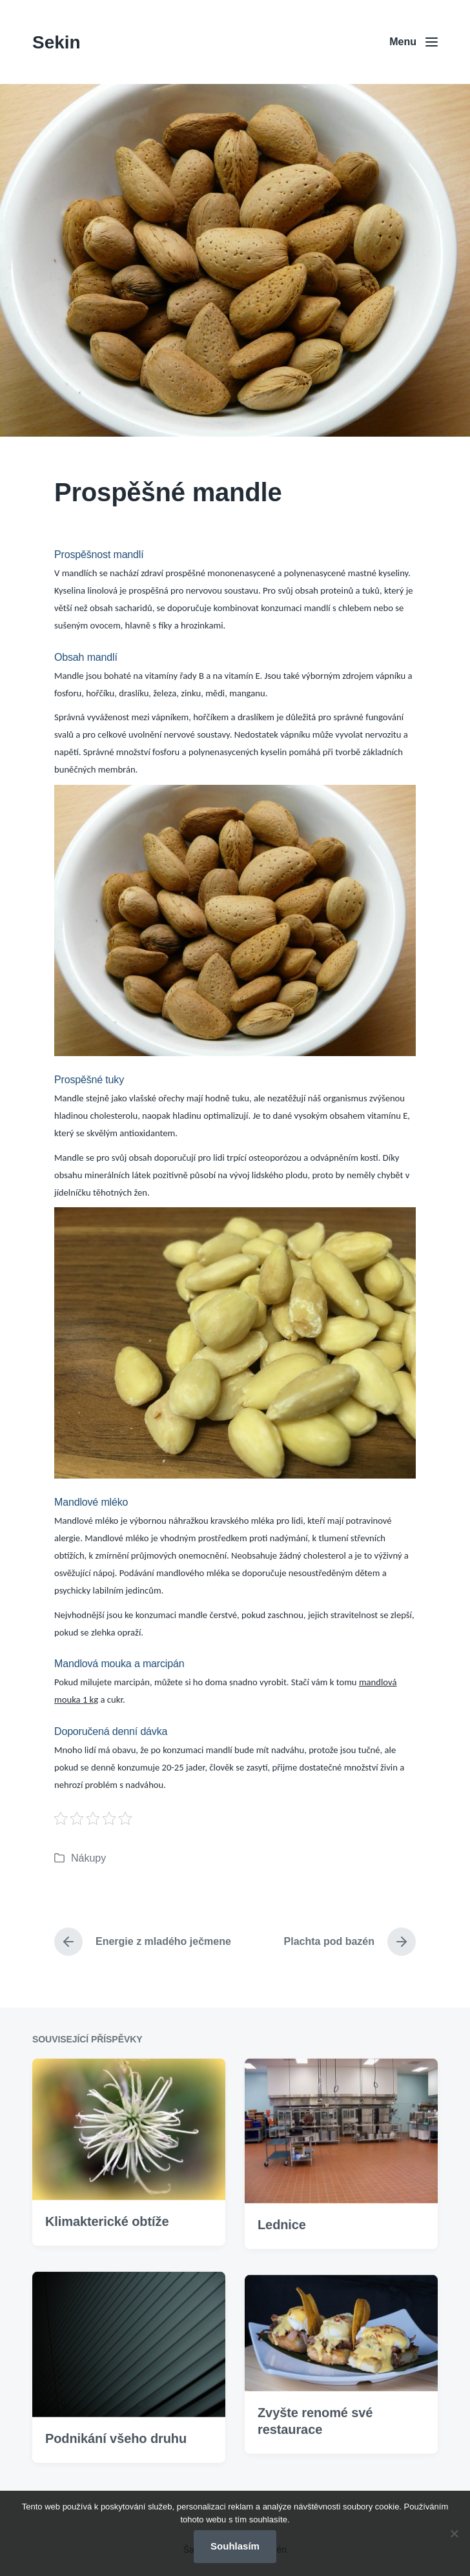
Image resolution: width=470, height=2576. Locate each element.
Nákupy (88, 1858)
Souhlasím (235, 2545)
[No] (453, 2533)
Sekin (56, 42)
